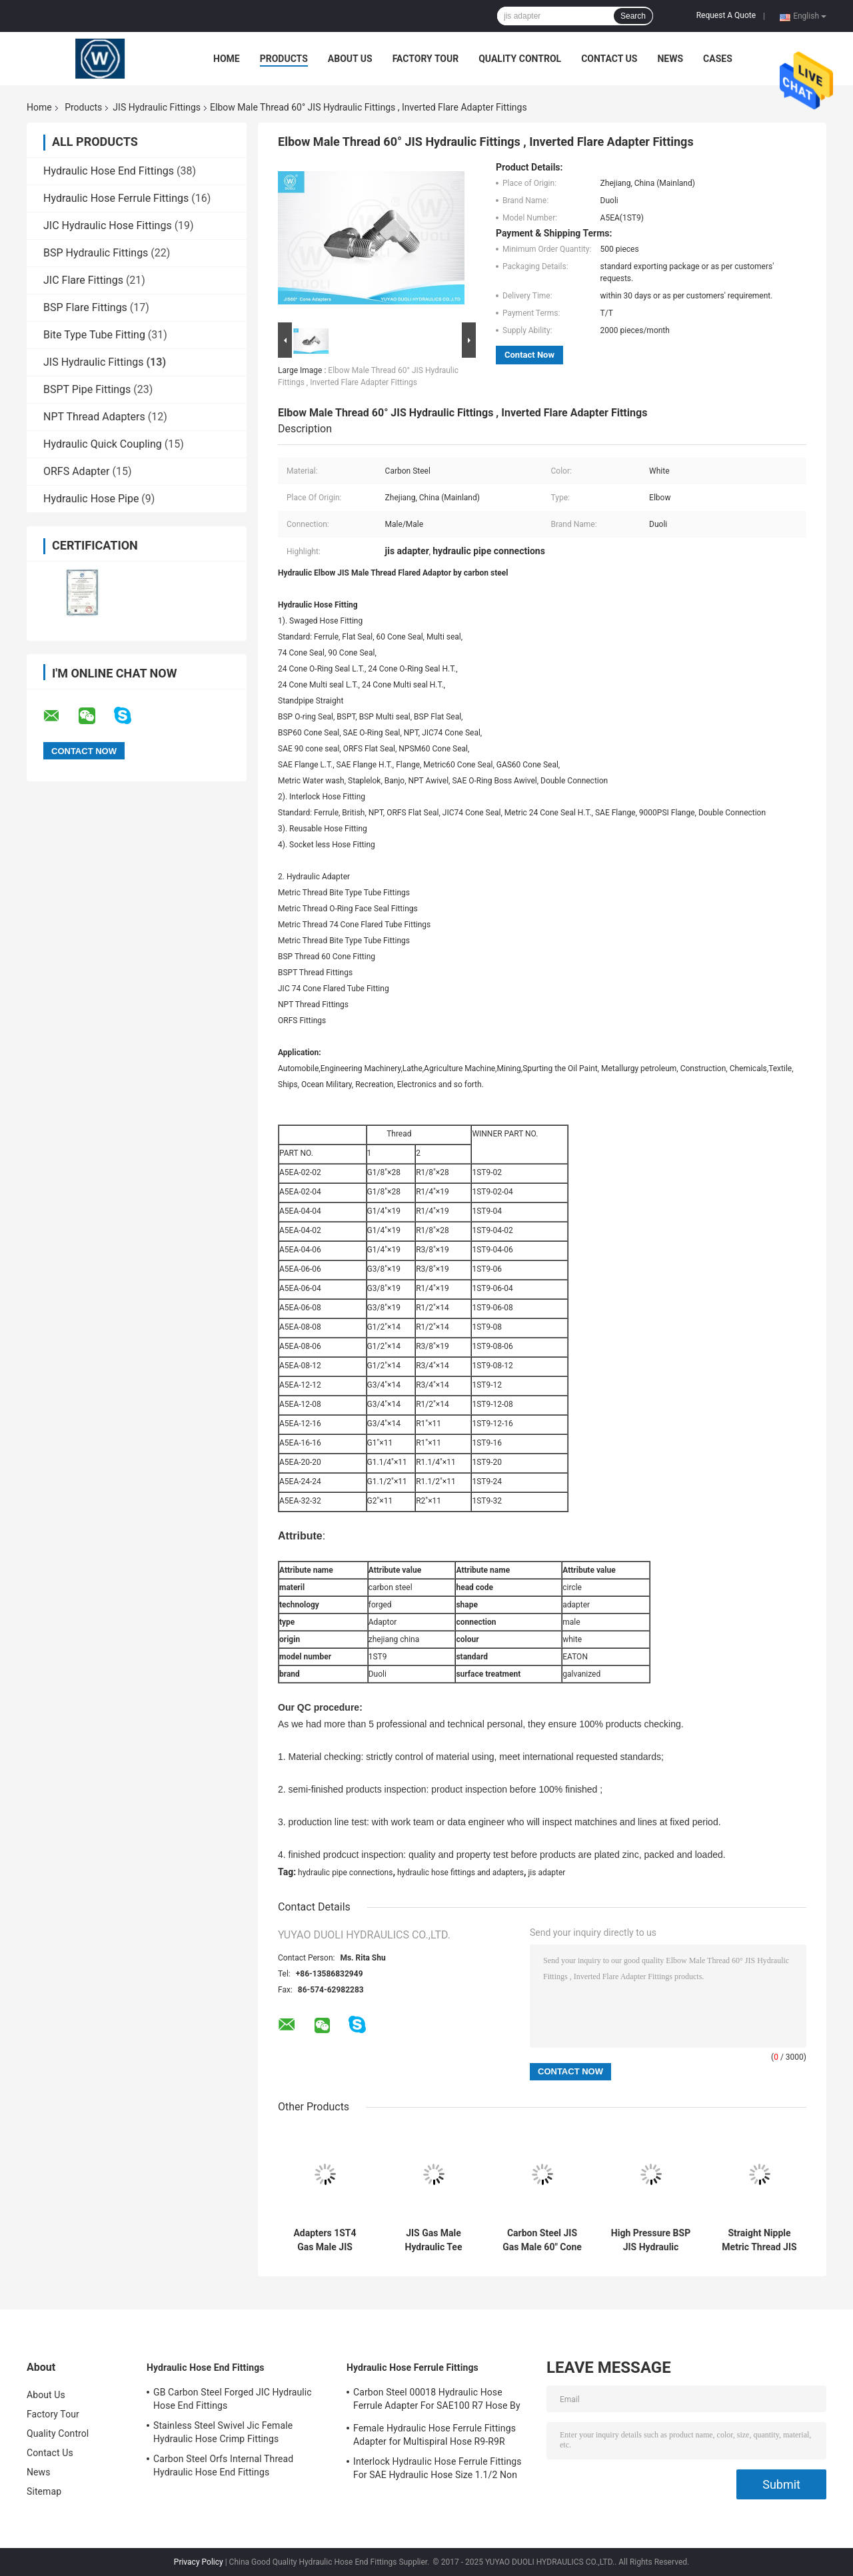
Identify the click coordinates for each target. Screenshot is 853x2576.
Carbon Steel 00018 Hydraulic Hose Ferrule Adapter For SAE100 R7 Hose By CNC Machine (436, 2401)
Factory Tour (426, 58)
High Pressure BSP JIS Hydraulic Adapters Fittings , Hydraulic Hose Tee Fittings (650, 2240)
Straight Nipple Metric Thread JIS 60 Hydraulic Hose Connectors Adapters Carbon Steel (759, 2240)
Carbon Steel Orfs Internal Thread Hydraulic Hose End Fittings (223, 2465)
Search (633, 16)
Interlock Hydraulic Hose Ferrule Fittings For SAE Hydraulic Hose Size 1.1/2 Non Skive (437, 2470)
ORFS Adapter (76, 471)
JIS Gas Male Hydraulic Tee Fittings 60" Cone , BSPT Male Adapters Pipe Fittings (433, 2240)
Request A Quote (726, 15)
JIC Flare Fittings (83, 280)
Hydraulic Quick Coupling (102, 444)
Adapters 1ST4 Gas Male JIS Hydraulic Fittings (325, 2240)
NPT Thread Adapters (94, 416)
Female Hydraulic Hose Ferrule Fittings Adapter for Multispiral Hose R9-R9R (434, 2435)
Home (226, 58)
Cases (717, 58)
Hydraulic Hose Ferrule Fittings (116, 198)
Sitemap (44, 2491)
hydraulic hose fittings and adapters (460, 1872)
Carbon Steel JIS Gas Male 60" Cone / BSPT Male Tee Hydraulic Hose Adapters (542, 2240)
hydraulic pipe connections (345, 1872)
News (670, 58)
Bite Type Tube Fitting (94, 334)
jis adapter (546, 1872)
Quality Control (519, 58)
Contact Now (529, 355)
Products (284, 58)
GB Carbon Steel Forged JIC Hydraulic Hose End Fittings (232, 2399)
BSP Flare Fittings (85, 307)
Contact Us (609, 58)
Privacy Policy (198, 2562)
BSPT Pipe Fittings (87, 389)
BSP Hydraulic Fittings (95, 252)
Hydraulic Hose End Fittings (108, 171)
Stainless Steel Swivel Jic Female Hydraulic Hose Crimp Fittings (223, 2432)
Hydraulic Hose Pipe (91, 498)
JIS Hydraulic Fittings (157, 107)
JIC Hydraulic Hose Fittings (107, 225)
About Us (350, 58)
